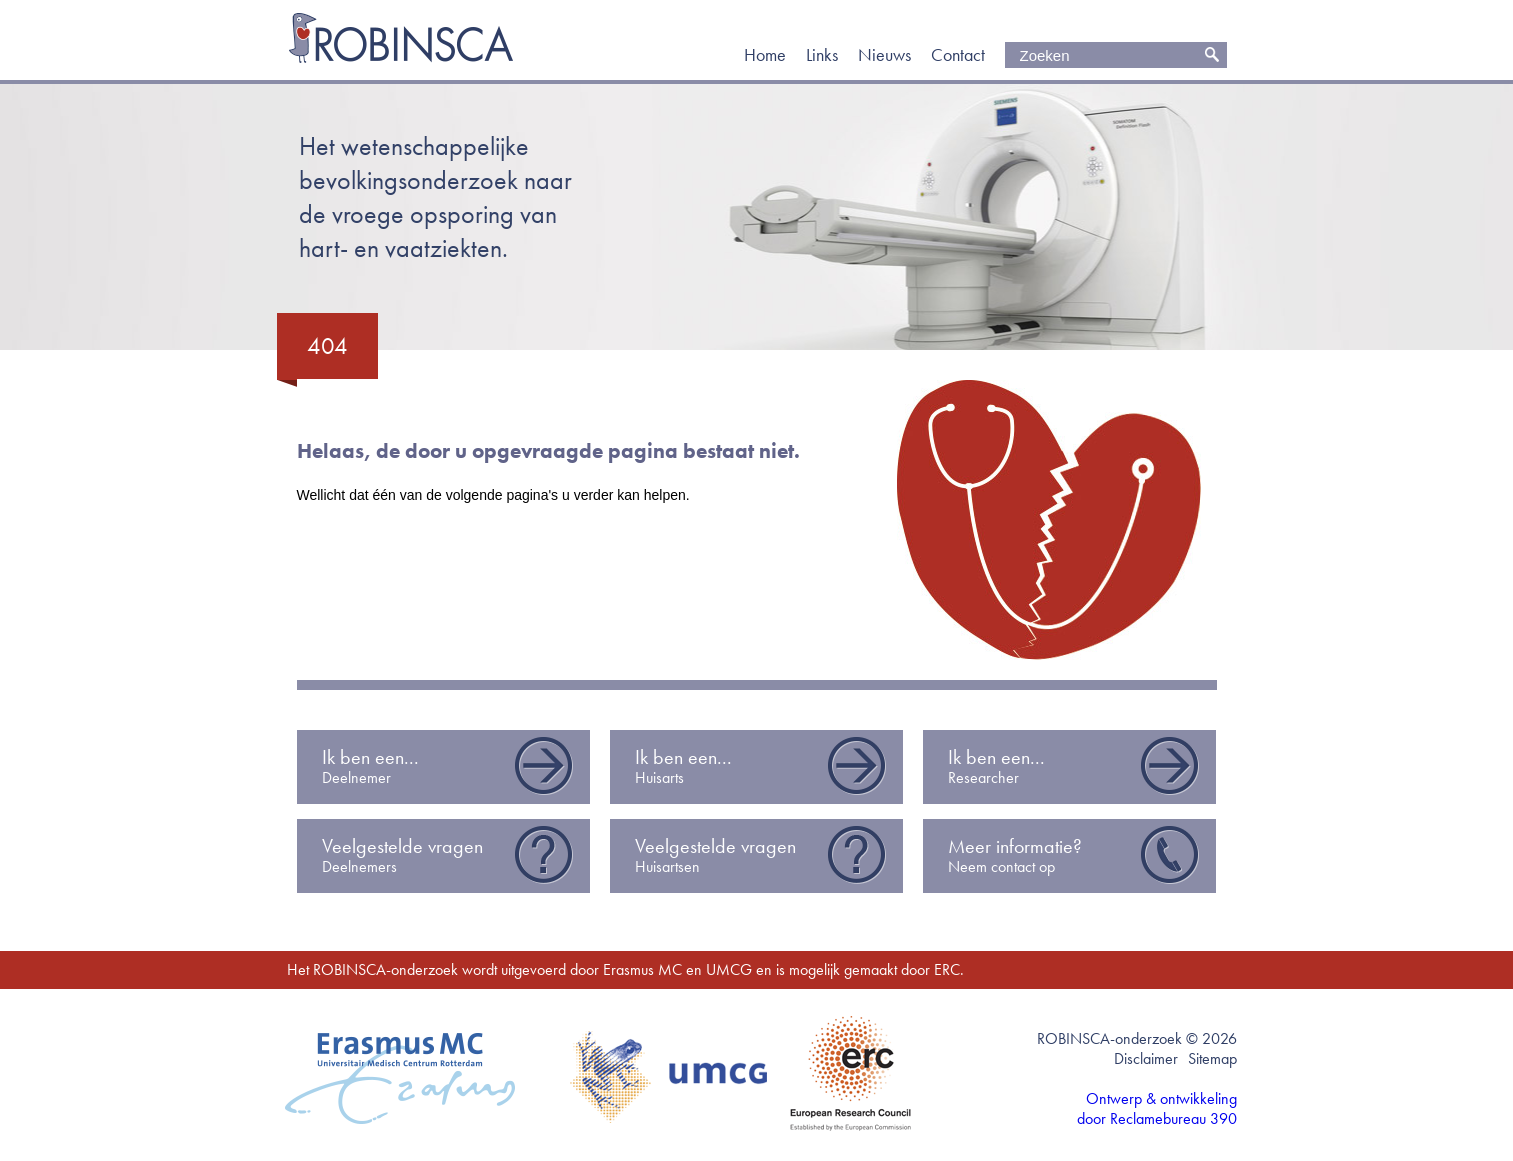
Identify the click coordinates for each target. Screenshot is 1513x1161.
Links (822, 55)
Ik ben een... (448, 767)
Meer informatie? (1074, 856)
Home (765, 55)
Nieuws (884, 55)
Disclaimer (1146, 1058)
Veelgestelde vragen (448, 856)
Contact (958, 55)
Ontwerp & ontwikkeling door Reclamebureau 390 (1157, 1109)
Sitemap (1212, 1058)
